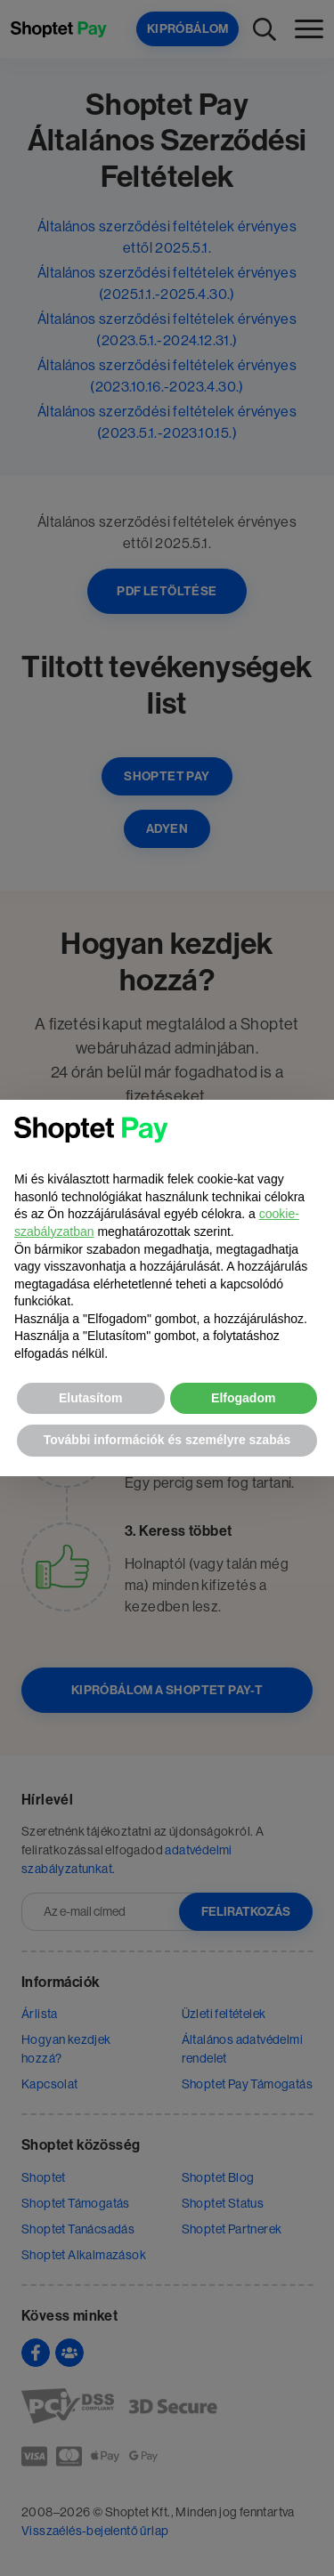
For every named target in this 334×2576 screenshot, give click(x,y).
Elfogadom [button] (243, 1398)
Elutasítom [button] (91, 1398)
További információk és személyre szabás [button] (167, 1440)
